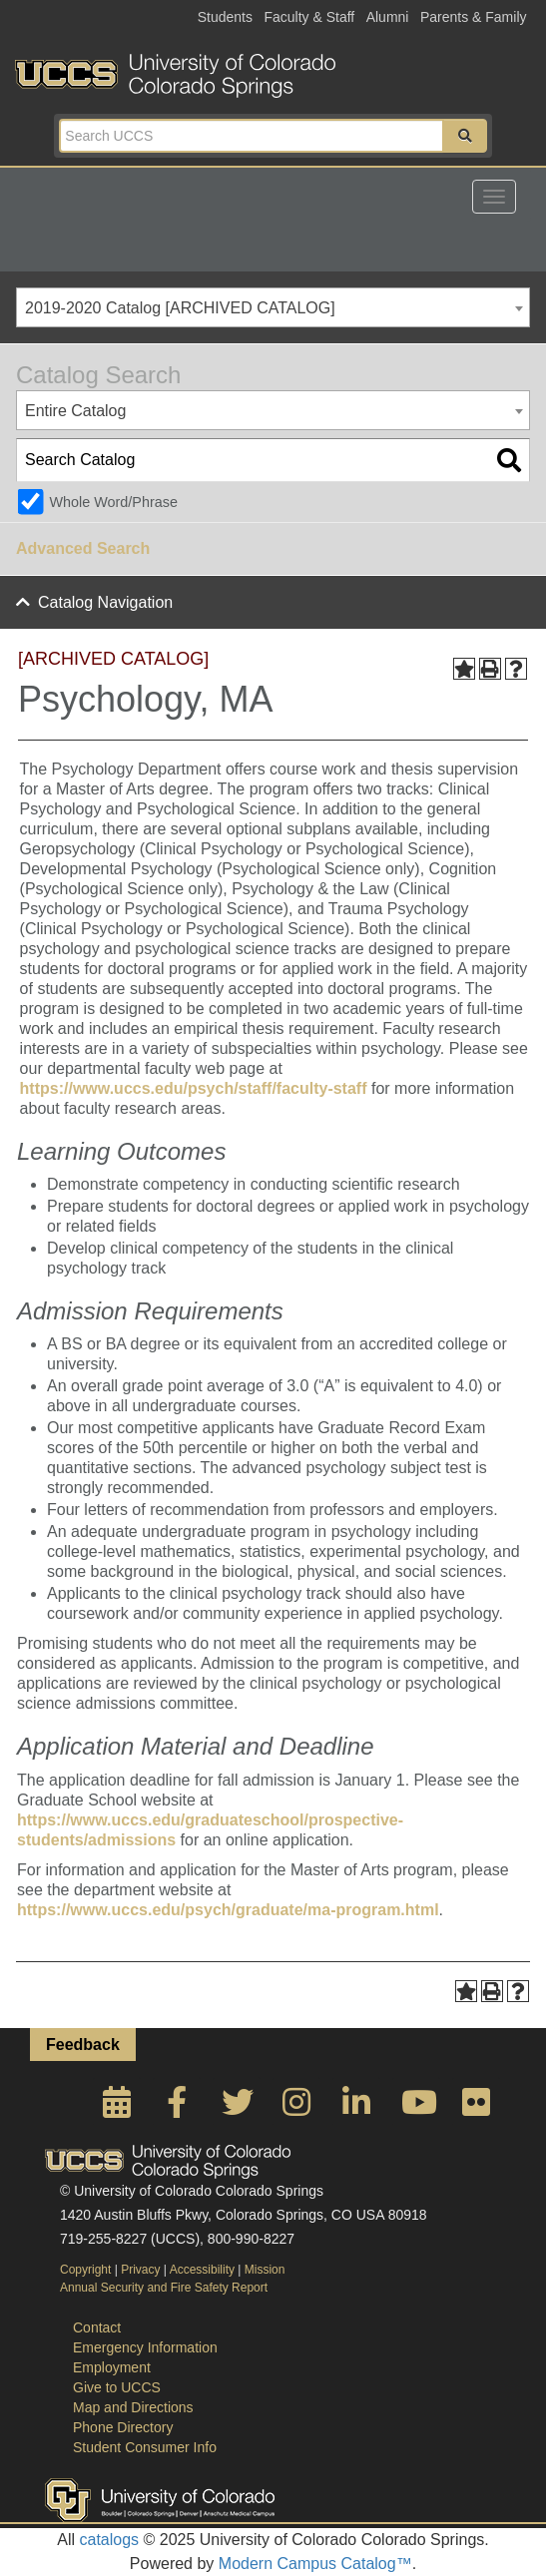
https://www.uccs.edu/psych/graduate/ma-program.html (228, 1909)
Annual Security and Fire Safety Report (164, 2288)
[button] (465, 136)
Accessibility (202, 2270)
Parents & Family (473, 17)
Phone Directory (123, 2427)
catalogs (110, 2539)
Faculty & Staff (309, 17)
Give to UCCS (117, 2387)
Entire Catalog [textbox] (75, 410)
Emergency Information (145, 2347)
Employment (112, 2367)
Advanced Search (83, 548)
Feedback (83, 2044)
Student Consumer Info (145, 2447)
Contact (97, 2327)
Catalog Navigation (105, 602)
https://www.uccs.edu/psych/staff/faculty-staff (193, 1088)
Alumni (387, 17)
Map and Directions (133, 2407)
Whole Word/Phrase (113, 502)
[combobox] (273, 307)
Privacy (140, 2270)
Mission (265, 2270)
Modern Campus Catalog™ (315, 2563)
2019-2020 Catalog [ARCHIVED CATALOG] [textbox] (180, 307)
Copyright (85, 2270)
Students (225, 17)
